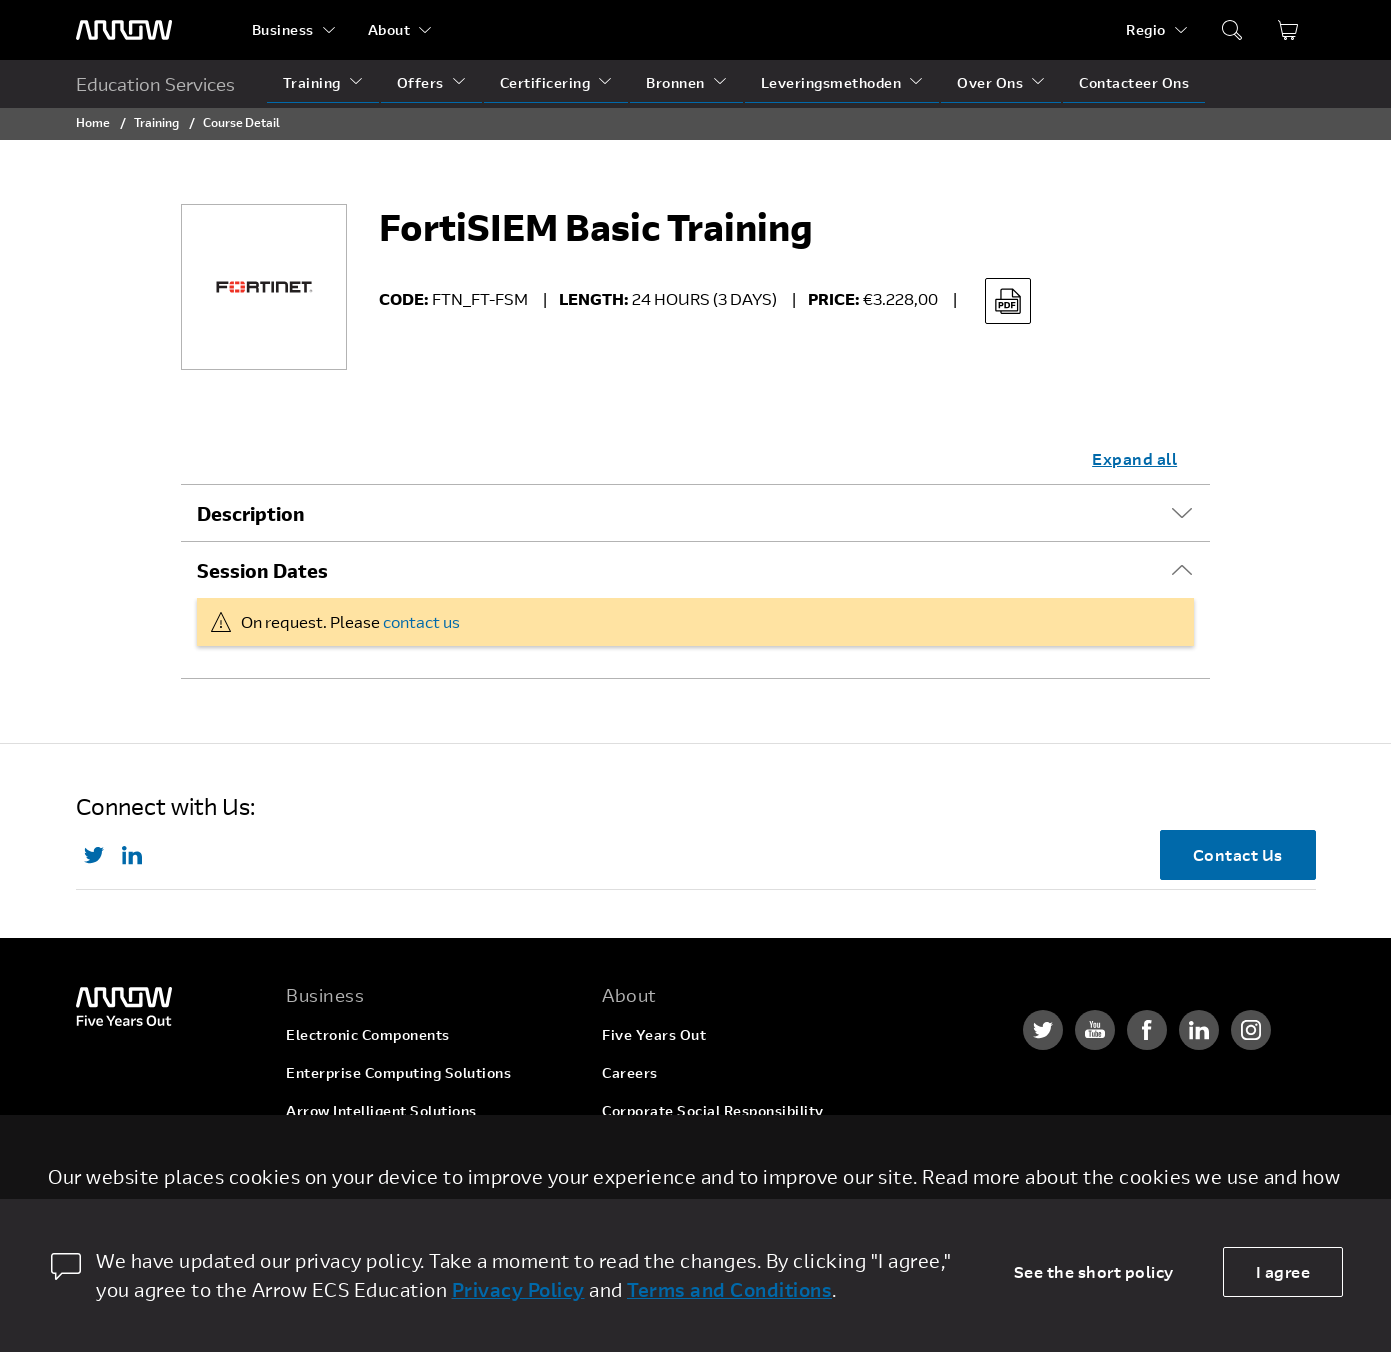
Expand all (1134, 458)
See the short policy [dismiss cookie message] (1094, 1271)
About (389, 29)
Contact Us (1238, 854)
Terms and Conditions (729, 1289)
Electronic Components (368, 1034)
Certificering (545, 82)
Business (283, 29)
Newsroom (639, 1186)
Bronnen (675, 82)
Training (312, 82)
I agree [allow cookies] (1283, 1271)
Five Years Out (654, 1034)
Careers (630, 1072)
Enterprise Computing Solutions (398, 1072)
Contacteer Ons (1134, 82)
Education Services (155, 84)
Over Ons (990, 82)
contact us (421, 621)
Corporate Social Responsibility (713, 1110)
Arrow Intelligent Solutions (381, 1110)
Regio (1146, 29)
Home (93, 122)
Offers (420, 82)
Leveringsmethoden (831, 82)
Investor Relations (666, 1148)
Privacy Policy (518, 1289)
